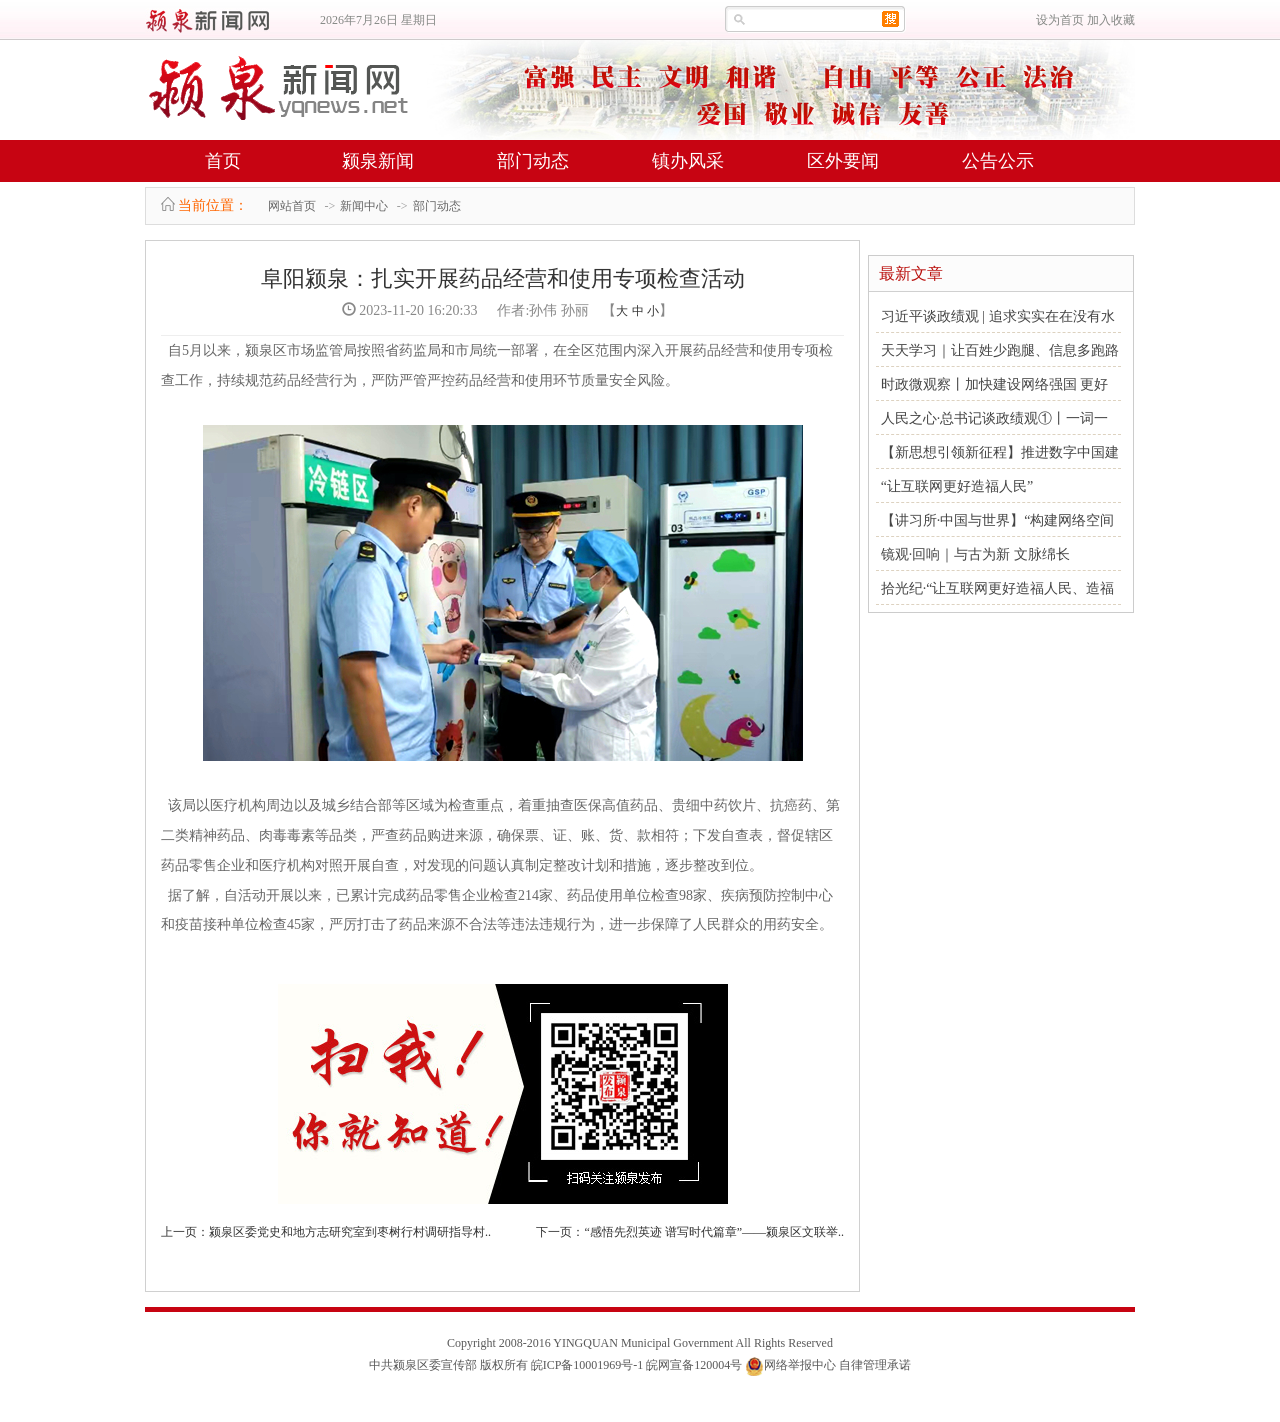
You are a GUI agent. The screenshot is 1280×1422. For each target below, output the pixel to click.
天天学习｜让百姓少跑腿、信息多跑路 (1000, 350)
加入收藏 (1111, 20)
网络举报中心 (800, 1365)
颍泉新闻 (378, 161)
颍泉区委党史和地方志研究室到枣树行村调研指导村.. (350, 1232)
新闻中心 (364, 206)
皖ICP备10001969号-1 (587, 1365)
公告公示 (998, 161)
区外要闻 (843, 161)
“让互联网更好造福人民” (957, 486)
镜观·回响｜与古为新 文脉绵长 (975, 554)
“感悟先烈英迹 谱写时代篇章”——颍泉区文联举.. (714, 1232)
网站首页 (292, 206)
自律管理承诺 (875, 1365)
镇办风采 (688, 161)
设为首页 (1060, 20)
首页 (223, 161)
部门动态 (533, 161)
